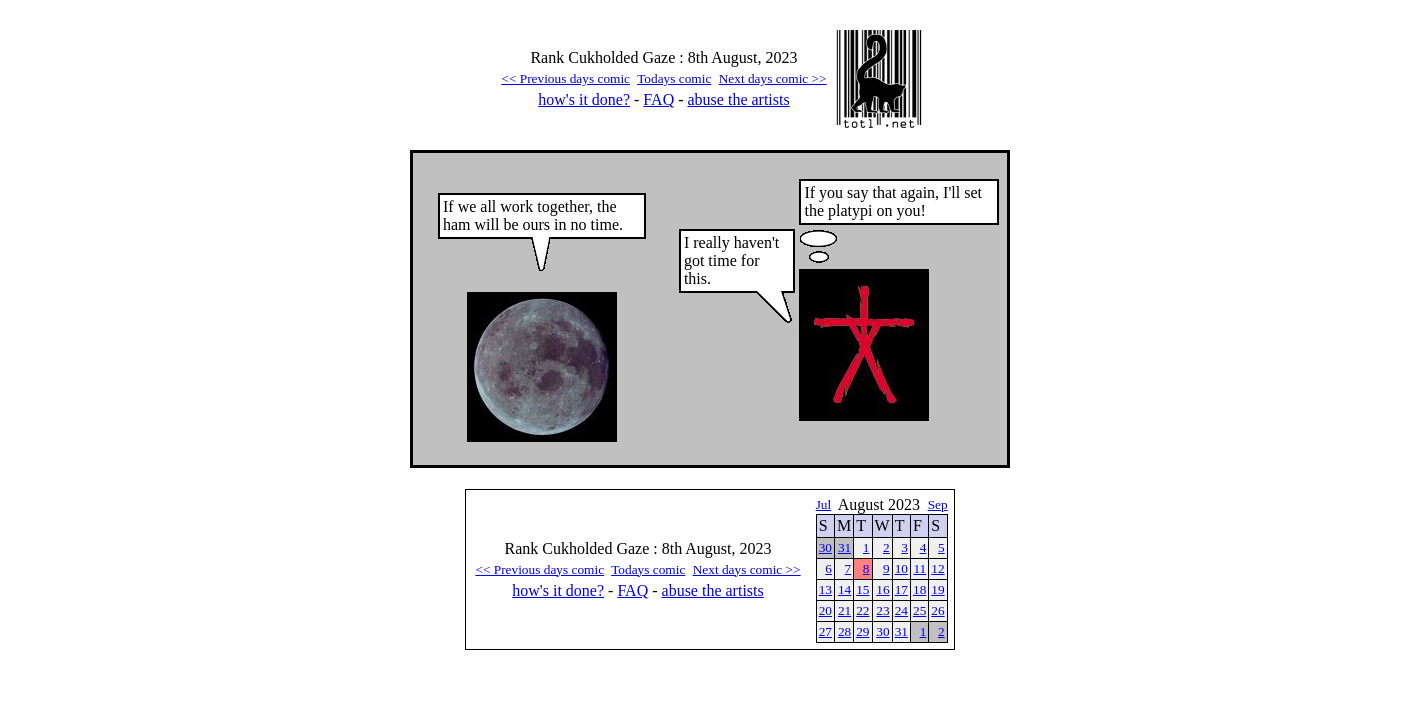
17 (901, 589)
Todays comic (674, 78)
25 (919, 610)
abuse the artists (739, 99)
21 (844, 610)
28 (844, 631)
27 (825, 631)
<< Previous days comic (565, 78)
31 (844, 547)
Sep (938, 504)
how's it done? (584, 99)
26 (937, 610)
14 (844, 589)
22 (862, 610)
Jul (824, 504)
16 (882, 589)
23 (882, 610)
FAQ (658, 99)
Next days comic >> (773, 78)
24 (901, 610)
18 (919, 589)
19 (937, 589)
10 (901, 568)
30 (825, 547)
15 (862, 589)
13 (825, 589)
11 (919, 568)
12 (937, 568)
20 (825, 610)
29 (862, 631)
